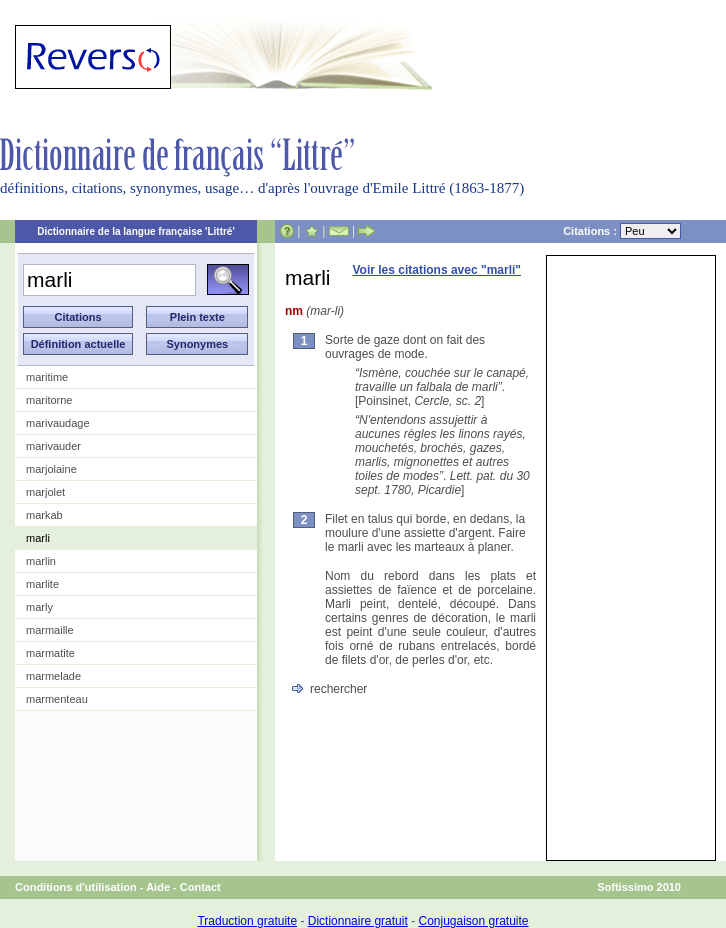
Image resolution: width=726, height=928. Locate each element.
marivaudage (58, 423)
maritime (47, 377)
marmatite (50, 653)
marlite (42, 584)
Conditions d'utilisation (76, 887)
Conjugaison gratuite (473, 921)
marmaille (50, 630)
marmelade (53, 676)
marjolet (45, 492)
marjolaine (51, 469)
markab (44, 515)
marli (38, 538)
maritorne (49, 400)
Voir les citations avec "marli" (436, 270)
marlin (41, 561)
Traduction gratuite (247, 921)
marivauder (53, 446)
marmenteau (57, 699)
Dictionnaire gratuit (358, 921)
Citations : (622, 231)
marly (39, 607)
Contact (200, 887)
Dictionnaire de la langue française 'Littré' (136, 231)
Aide (158, 887)
